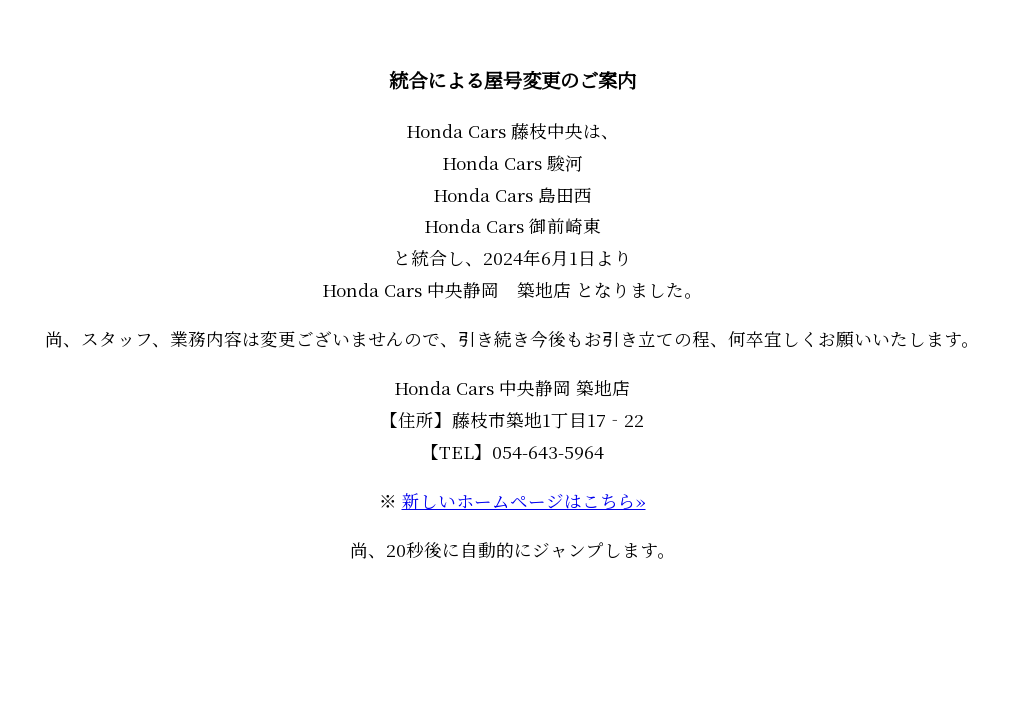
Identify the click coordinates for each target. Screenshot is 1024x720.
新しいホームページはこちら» (524, 500)
